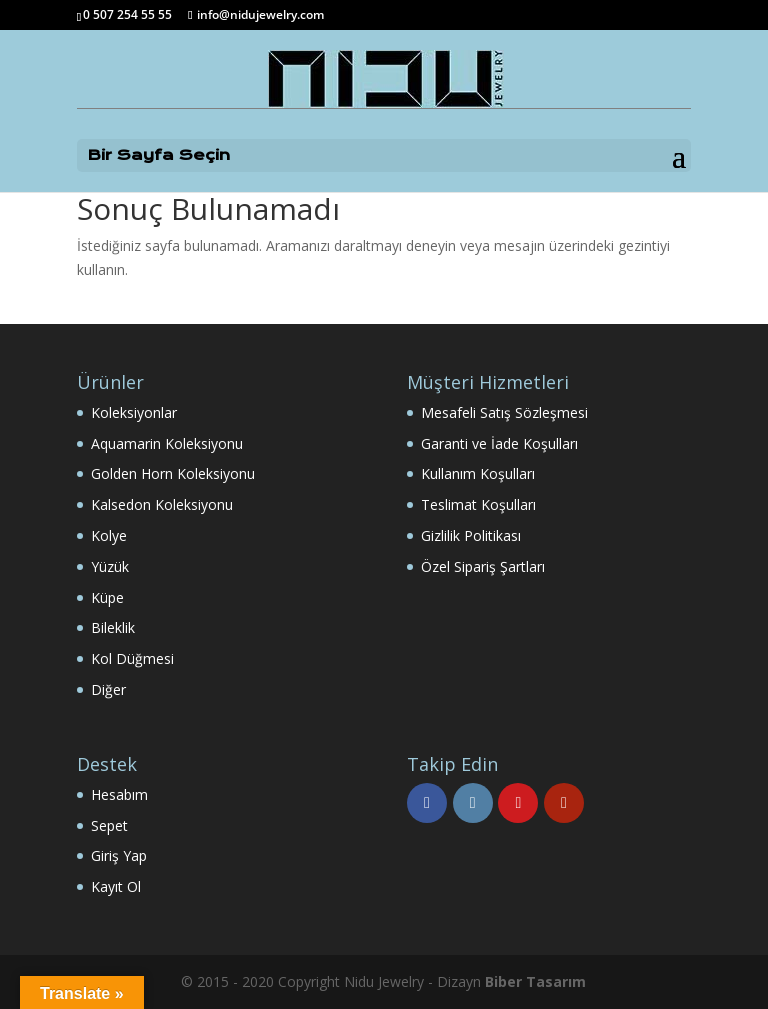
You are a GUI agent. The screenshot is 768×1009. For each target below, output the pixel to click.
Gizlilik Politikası (471, 535)
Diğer (108, 689)
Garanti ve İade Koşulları (499, 443)
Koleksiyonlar (134, 412)
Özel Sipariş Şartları (483, 566)
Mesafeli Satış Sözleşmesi (504, 412)
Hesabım (119, 794)
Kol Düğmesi (132, 658)
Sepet (109, 825)
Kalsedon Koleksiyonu (162, 504)
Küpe (107, 597)
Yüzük (110, 566)
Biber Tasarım (535, 981)
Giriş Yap (119, 855)
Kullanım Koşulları (478, 473)
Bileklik (113, 627)
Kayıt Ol (116, 886)
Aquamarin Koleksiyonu (167, 443)
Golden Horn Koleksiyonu (173, 473)
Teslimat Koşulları (478, 504)
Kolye (109, 535)
